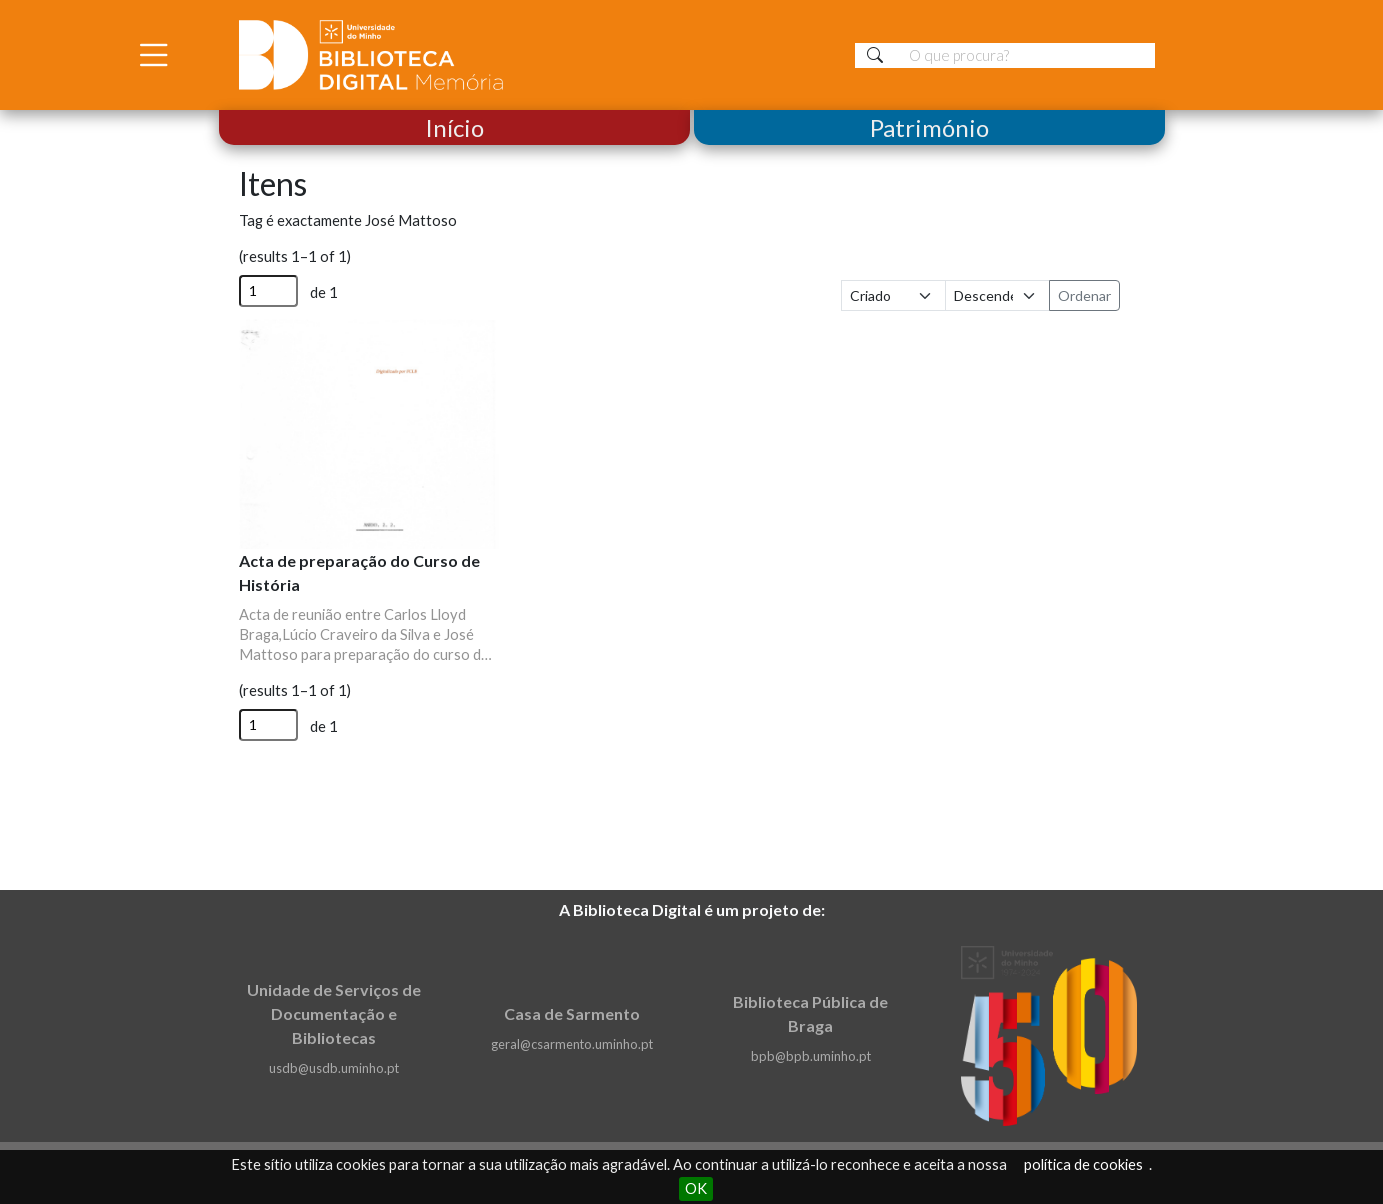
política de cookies (1083, 1164)
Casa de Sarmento (572, 1013)
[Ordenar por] (893, 295)
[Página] (268, 291)
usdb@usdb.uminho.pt (334, 1068)
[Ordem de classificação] (997, 295)
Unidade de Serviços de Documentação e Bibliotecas (334, 1013)
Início (454, 127)
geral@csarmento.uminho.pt (572, 1044)
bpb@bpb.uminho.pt (811, 1056)
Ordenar (1084, 295)
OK (696, 1188)
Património (929, 127)
